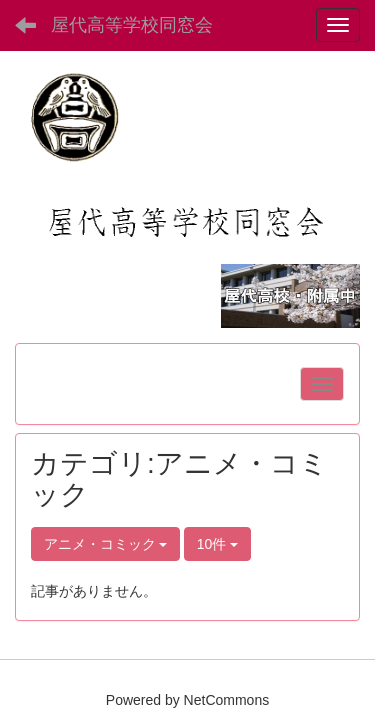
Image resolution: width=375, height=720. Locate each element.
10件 (217, 544)
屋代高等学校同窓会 (132, 25)
